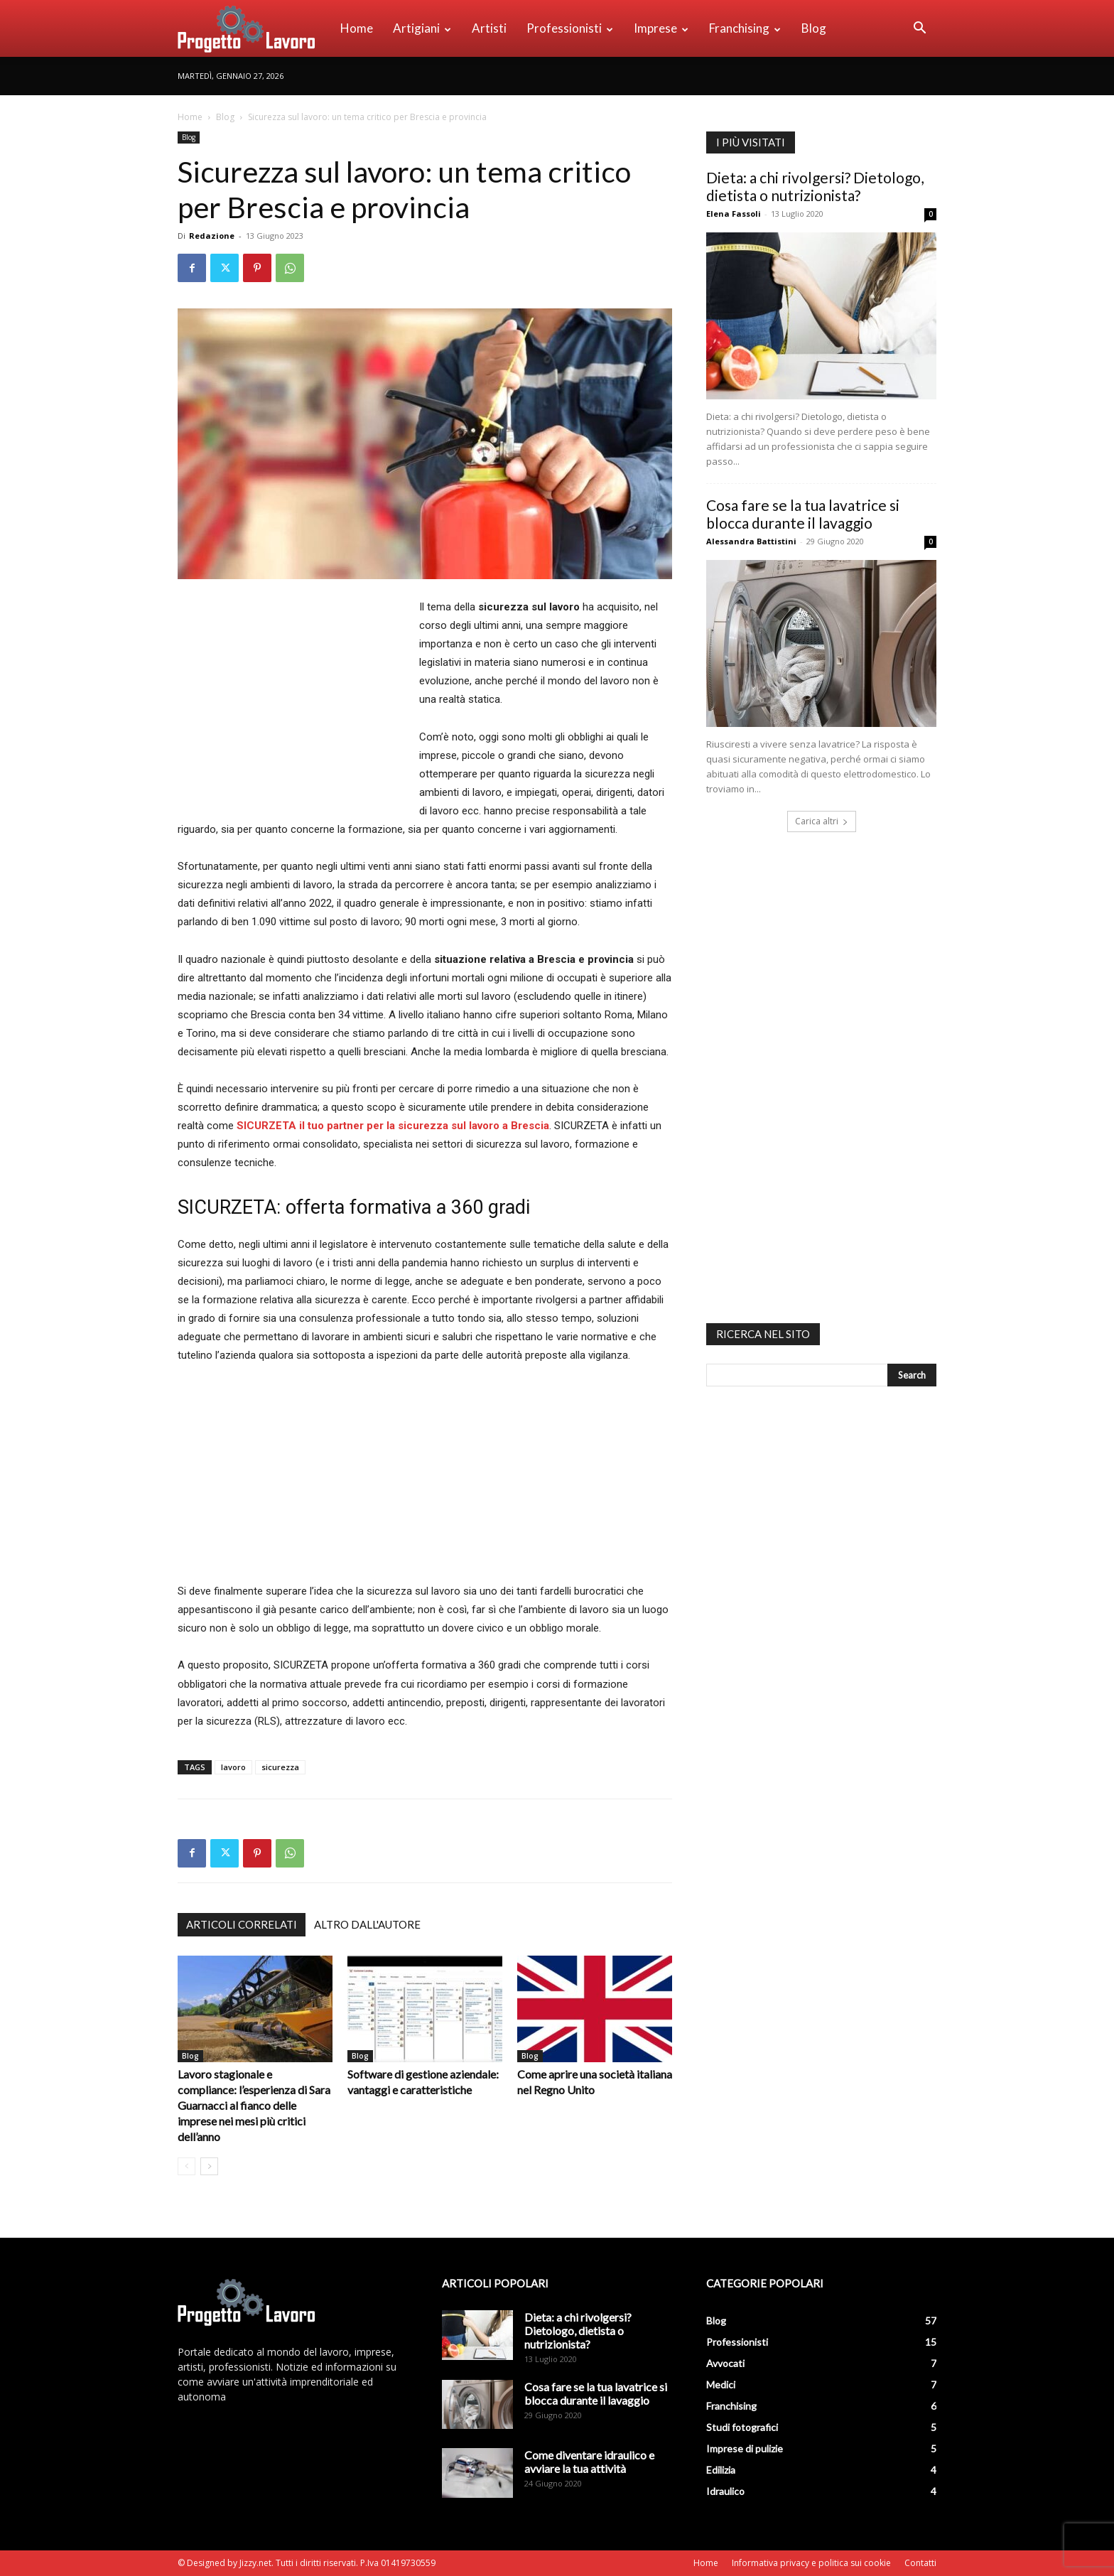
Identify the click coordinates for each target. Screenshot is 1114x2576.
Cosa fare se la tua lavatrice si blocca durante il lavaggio (802, 514)
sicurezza (280, 1767)
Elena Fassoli (733, 213)
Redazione (211, 235)
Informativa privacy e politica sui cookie (811, 2563)
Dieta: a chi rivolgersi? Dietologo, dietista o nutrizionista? (815, 186)
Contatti (920, 2563)
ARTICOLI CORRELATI (241, 1924)
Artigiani (422, 28)
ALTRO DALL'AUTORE (367, 1924)
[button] (919, 29)
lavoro (233, 1767)
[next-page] (209, 2166)
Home (356, 28)
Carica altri (821, 821)
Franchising (745, 28)
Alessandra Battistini (751, 541)
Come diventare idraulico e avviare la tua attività (589, 2461)
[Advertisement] (297, 699)
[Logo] (254, 28)
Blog (813, 28)
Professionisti (569, 28)
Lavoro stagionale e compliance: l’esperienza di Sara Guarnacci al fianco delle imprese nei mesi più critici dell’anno (254, 2105)
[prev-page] (186, 2166)
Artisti (489, 28)
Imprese (661, 28)
